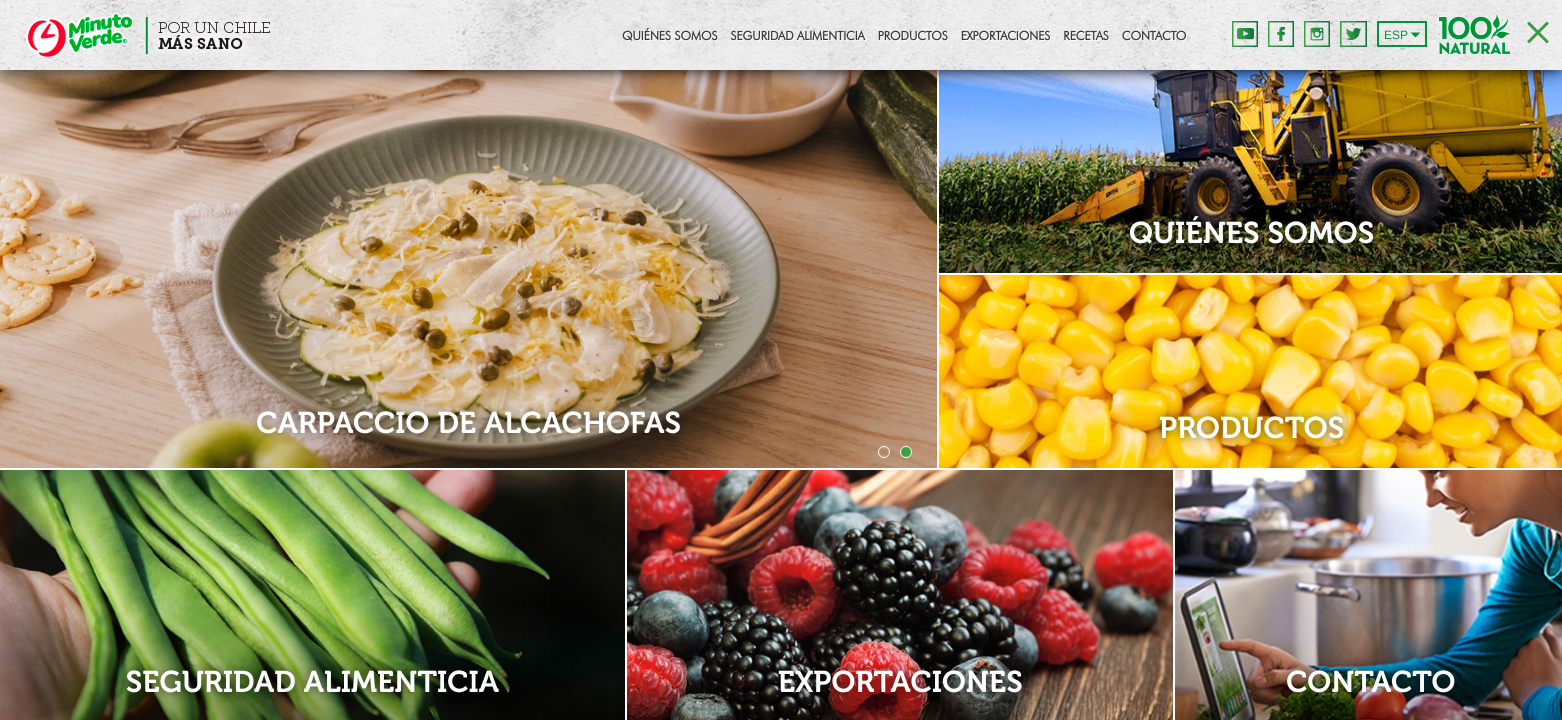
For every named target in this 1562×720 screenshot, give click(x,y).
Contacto (1154, 37)
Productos (913, 37)
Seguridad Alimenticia (797, 37)
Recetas (1085, 37)
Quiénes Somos (669, 37)
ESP (1396, 35)
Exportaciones (1006, 37)
